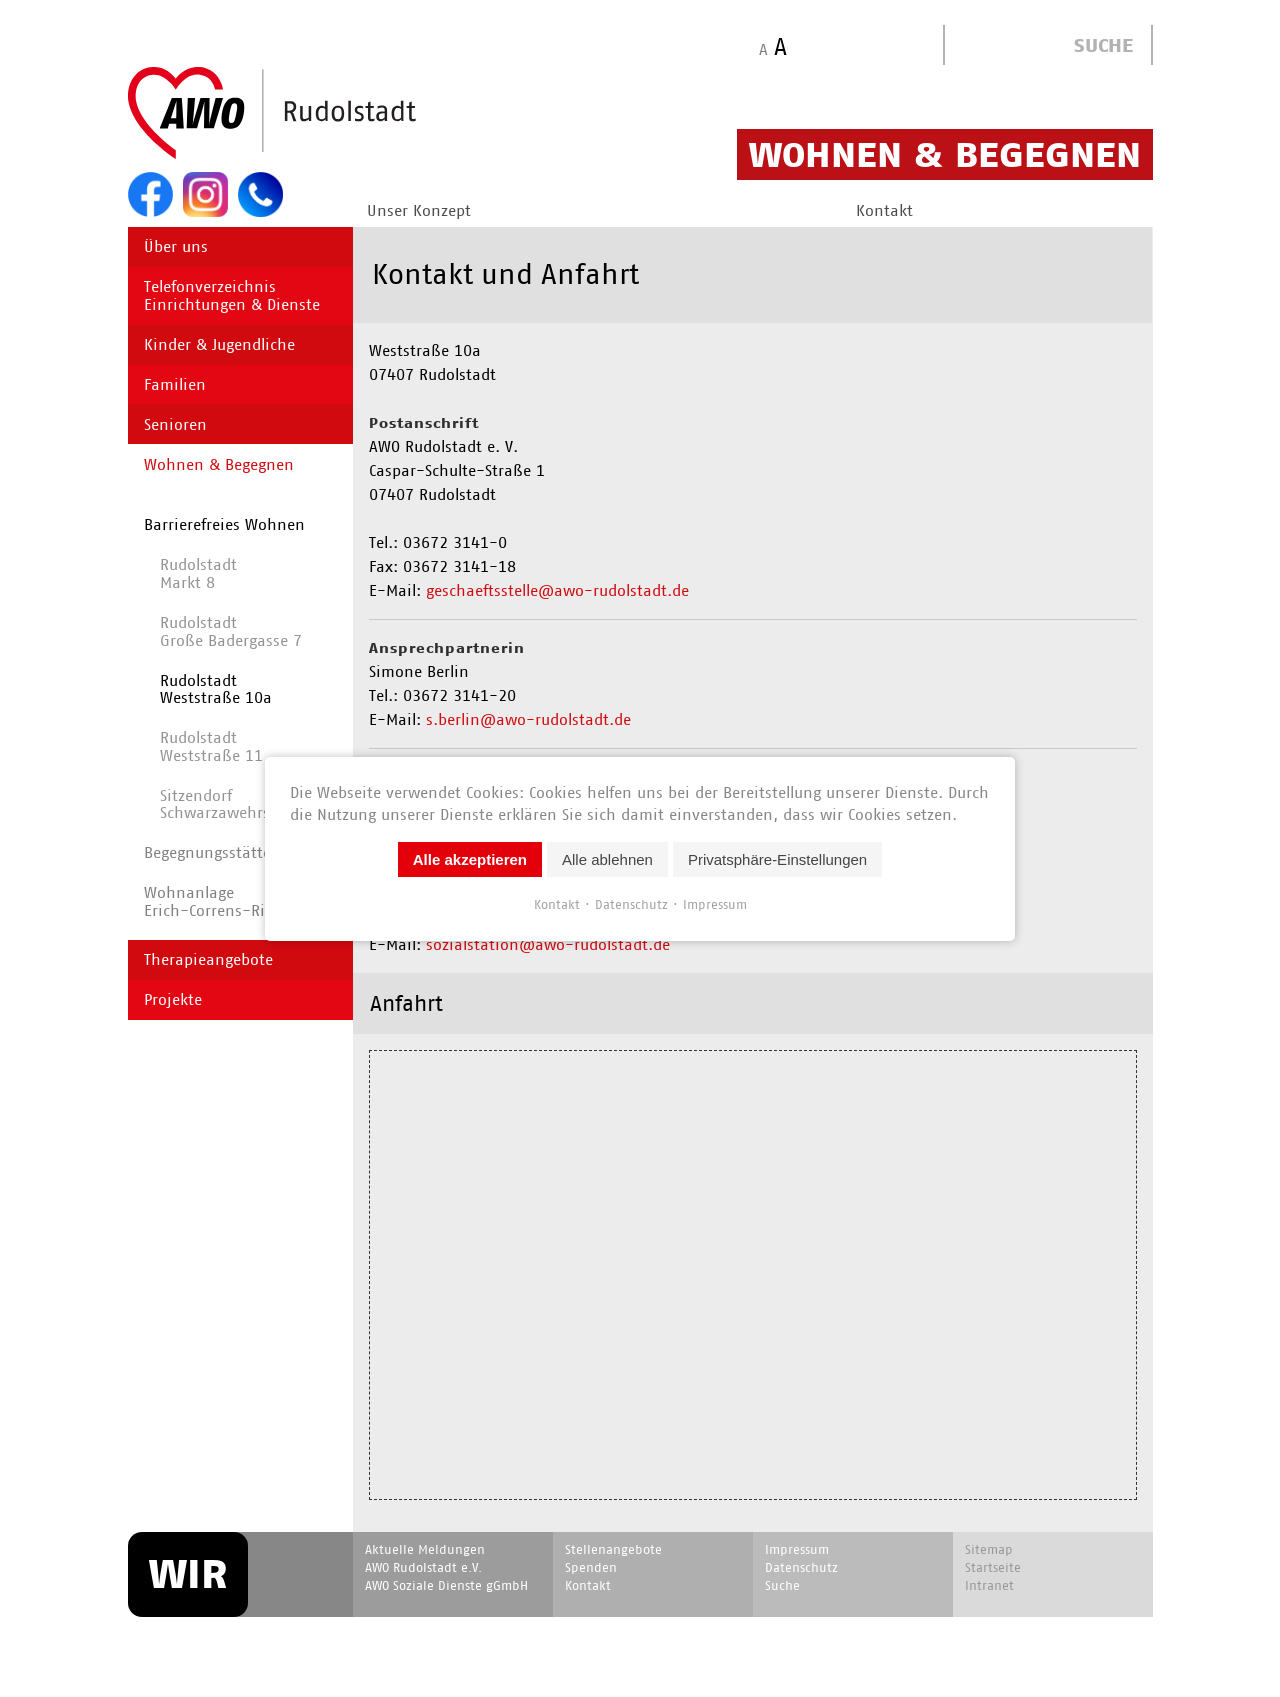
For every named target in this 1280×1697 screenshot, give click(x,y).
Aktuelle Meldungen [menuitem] (425, 1549)
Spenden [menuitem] (591, 1567)
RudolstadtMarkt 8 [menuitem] (198, 573)
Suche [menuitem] (782, 1585)
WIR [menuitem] (188, 1574)
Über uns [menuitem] (176, 246)
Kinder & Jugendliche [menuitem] (219, 344)
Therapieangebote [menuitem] (208, 959)
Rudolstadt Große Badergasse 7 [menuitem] (231, 631)
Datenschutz (631, 903)
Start (320, 114)
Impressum (715, 903)
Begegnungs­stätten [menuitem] (212, 852)
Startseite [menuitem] (993, 1567)
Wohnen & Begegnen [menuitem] (219, 464)
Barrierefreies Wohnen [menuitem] (224, 524)
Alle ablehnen (607, 858)
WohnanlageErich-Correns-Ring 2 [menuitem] (220, 901)
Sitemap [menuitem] (989, 1549)
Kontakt (557, 903)
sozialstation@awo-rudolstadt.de (548, 944)
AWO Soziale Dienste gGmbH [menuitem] (446, 1585)
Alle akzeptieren (470, 858)
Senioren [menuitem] (175, 424)
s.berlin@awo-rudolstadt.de (528, 719)
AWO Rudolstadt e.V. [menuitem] (423, 1567)
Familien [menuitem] (175, 384)
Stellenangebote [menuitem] (613, 1549)
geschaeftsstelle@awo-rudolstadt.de (557, 590)
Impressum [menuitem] (797, 1549)
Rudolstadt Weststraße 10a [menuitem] (216, 689)
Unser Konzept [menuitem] (419, 210)
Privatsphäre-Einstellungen (777, 858)
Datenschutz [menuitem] (801, 1567)
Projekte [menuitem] (173, 999)
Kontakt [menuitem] (884, 210)
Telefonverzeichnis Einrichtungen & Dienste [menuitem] (232, 295)
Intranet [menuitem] (989, 1585)
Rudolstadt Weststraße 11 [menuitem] (211, 746)
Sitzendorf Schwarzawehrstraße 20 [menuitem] (246, 804)
